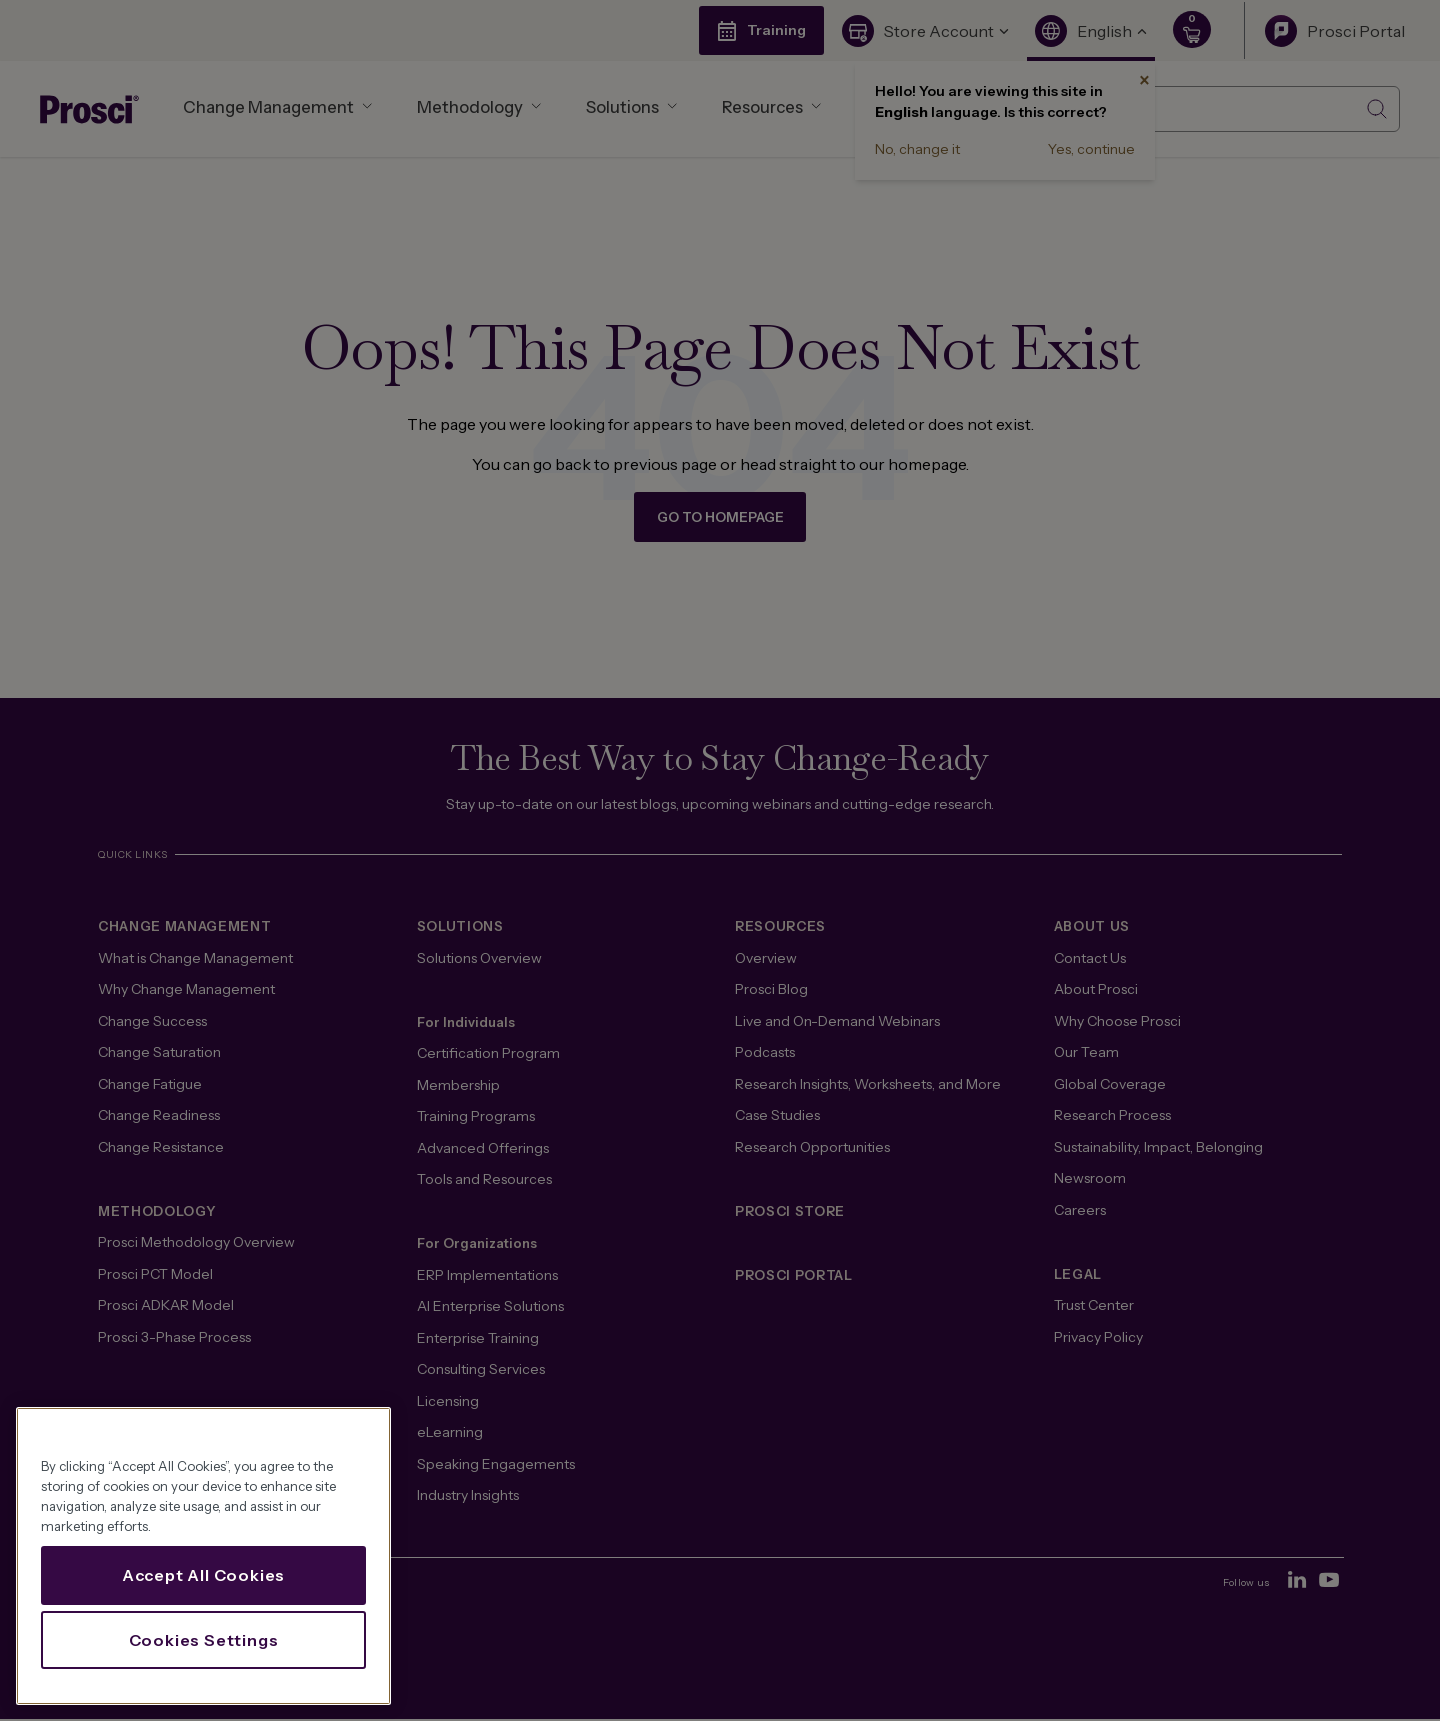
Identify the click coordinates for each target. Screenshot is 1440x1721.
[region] (203, 1556)
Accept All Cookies (203, 1575)
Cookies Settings (204, 1640)
